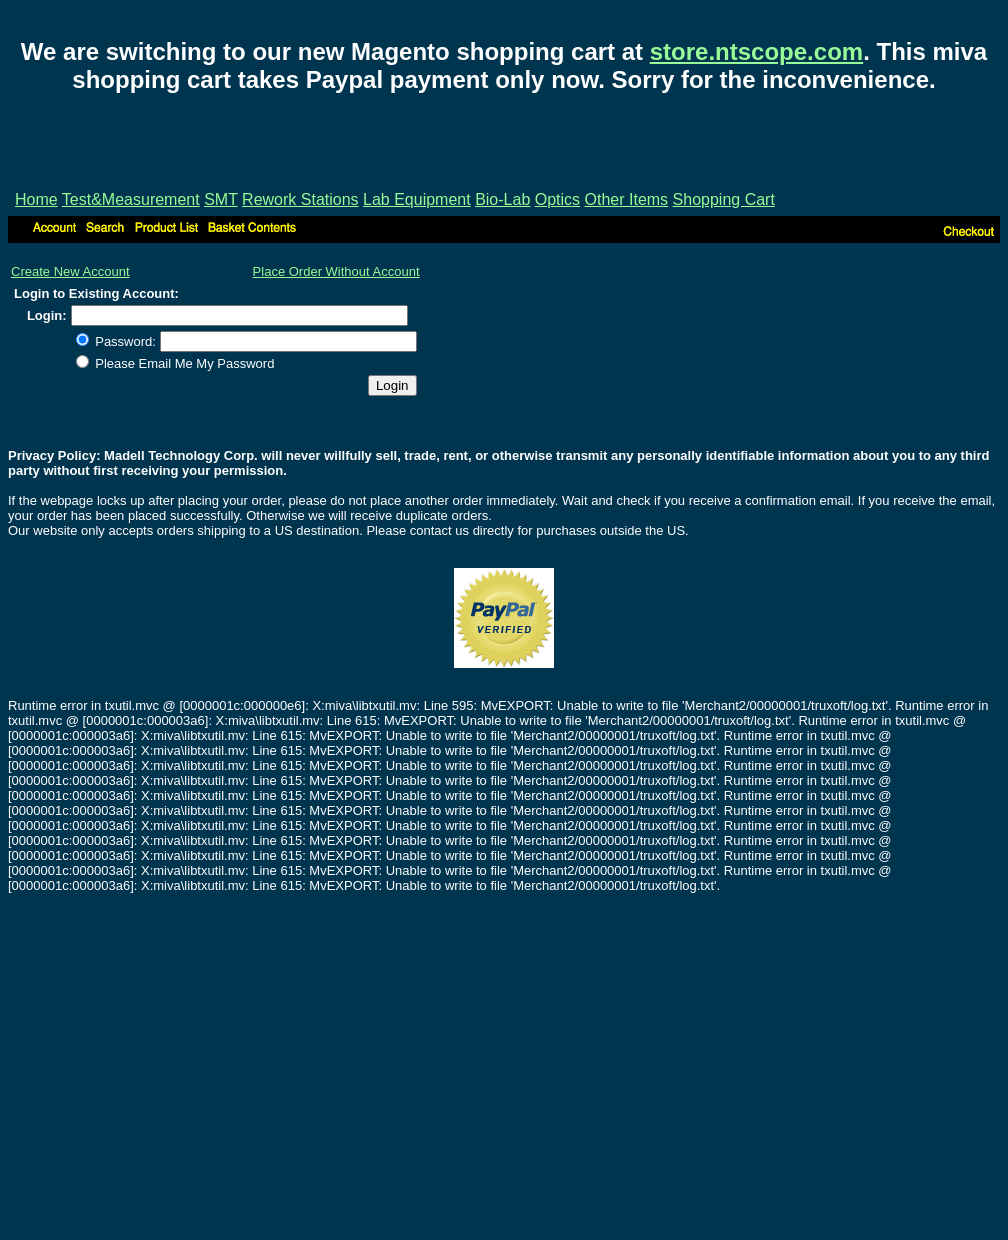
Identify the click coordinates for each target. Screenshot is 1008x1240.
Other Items (627, 199)
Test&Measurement (131, 199)
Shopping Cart (724, 199)
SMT (220, 199)
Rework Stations (300, 199)
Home (36, 199)
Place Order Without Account (336, 271)
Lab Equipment (417, 199)
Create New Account (70, 271)
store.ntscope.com (756, 51)
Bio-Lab (502, 199)
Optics (557, 199)
